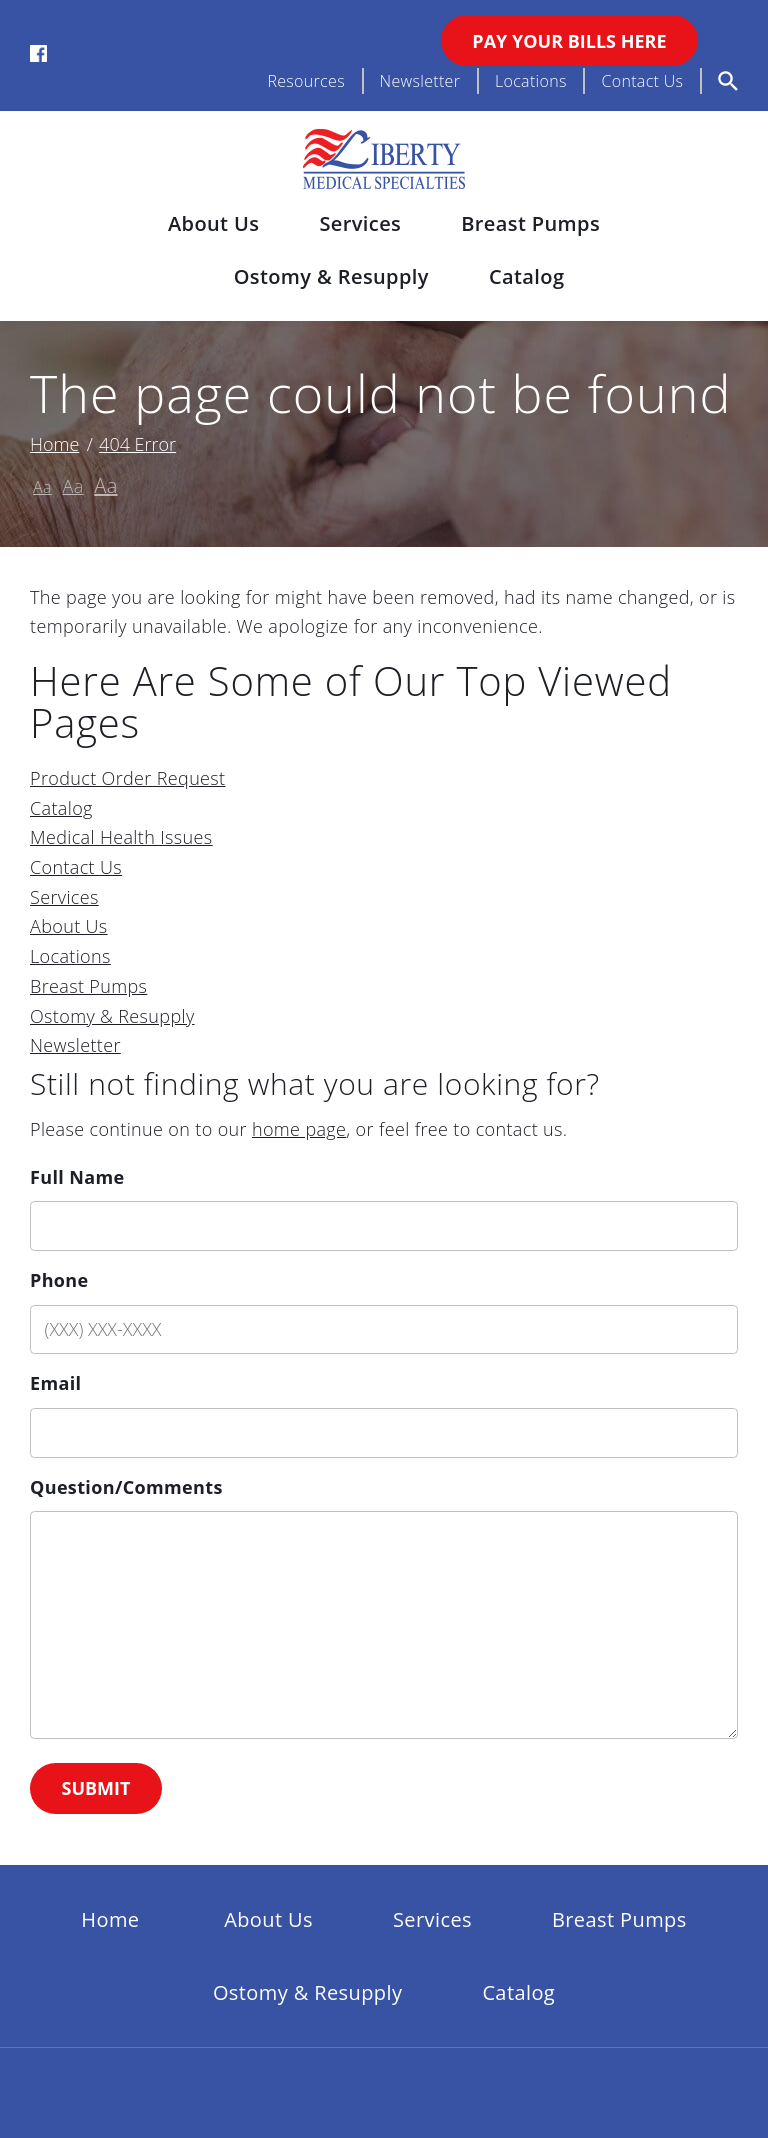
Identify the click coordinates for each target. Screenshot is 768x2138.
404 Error (137, 444)
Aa (42, 487)
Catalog (526, 276)
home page (299, 1129)
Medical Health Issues (121, 837)
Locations (531, 81)
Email (55, 1383)
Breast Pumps (530, 223)
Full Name (77, 1177)
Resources (306, 81)
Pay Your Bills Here (569, 41)
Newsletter (420, 81)
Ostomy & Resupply (331, 276)
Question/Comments (126, 1487)
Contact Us (642, 81)
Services (360, 223)
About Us (213, 223)
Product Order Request (128, 778)
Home (54, 444)
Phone (59, 1280)
